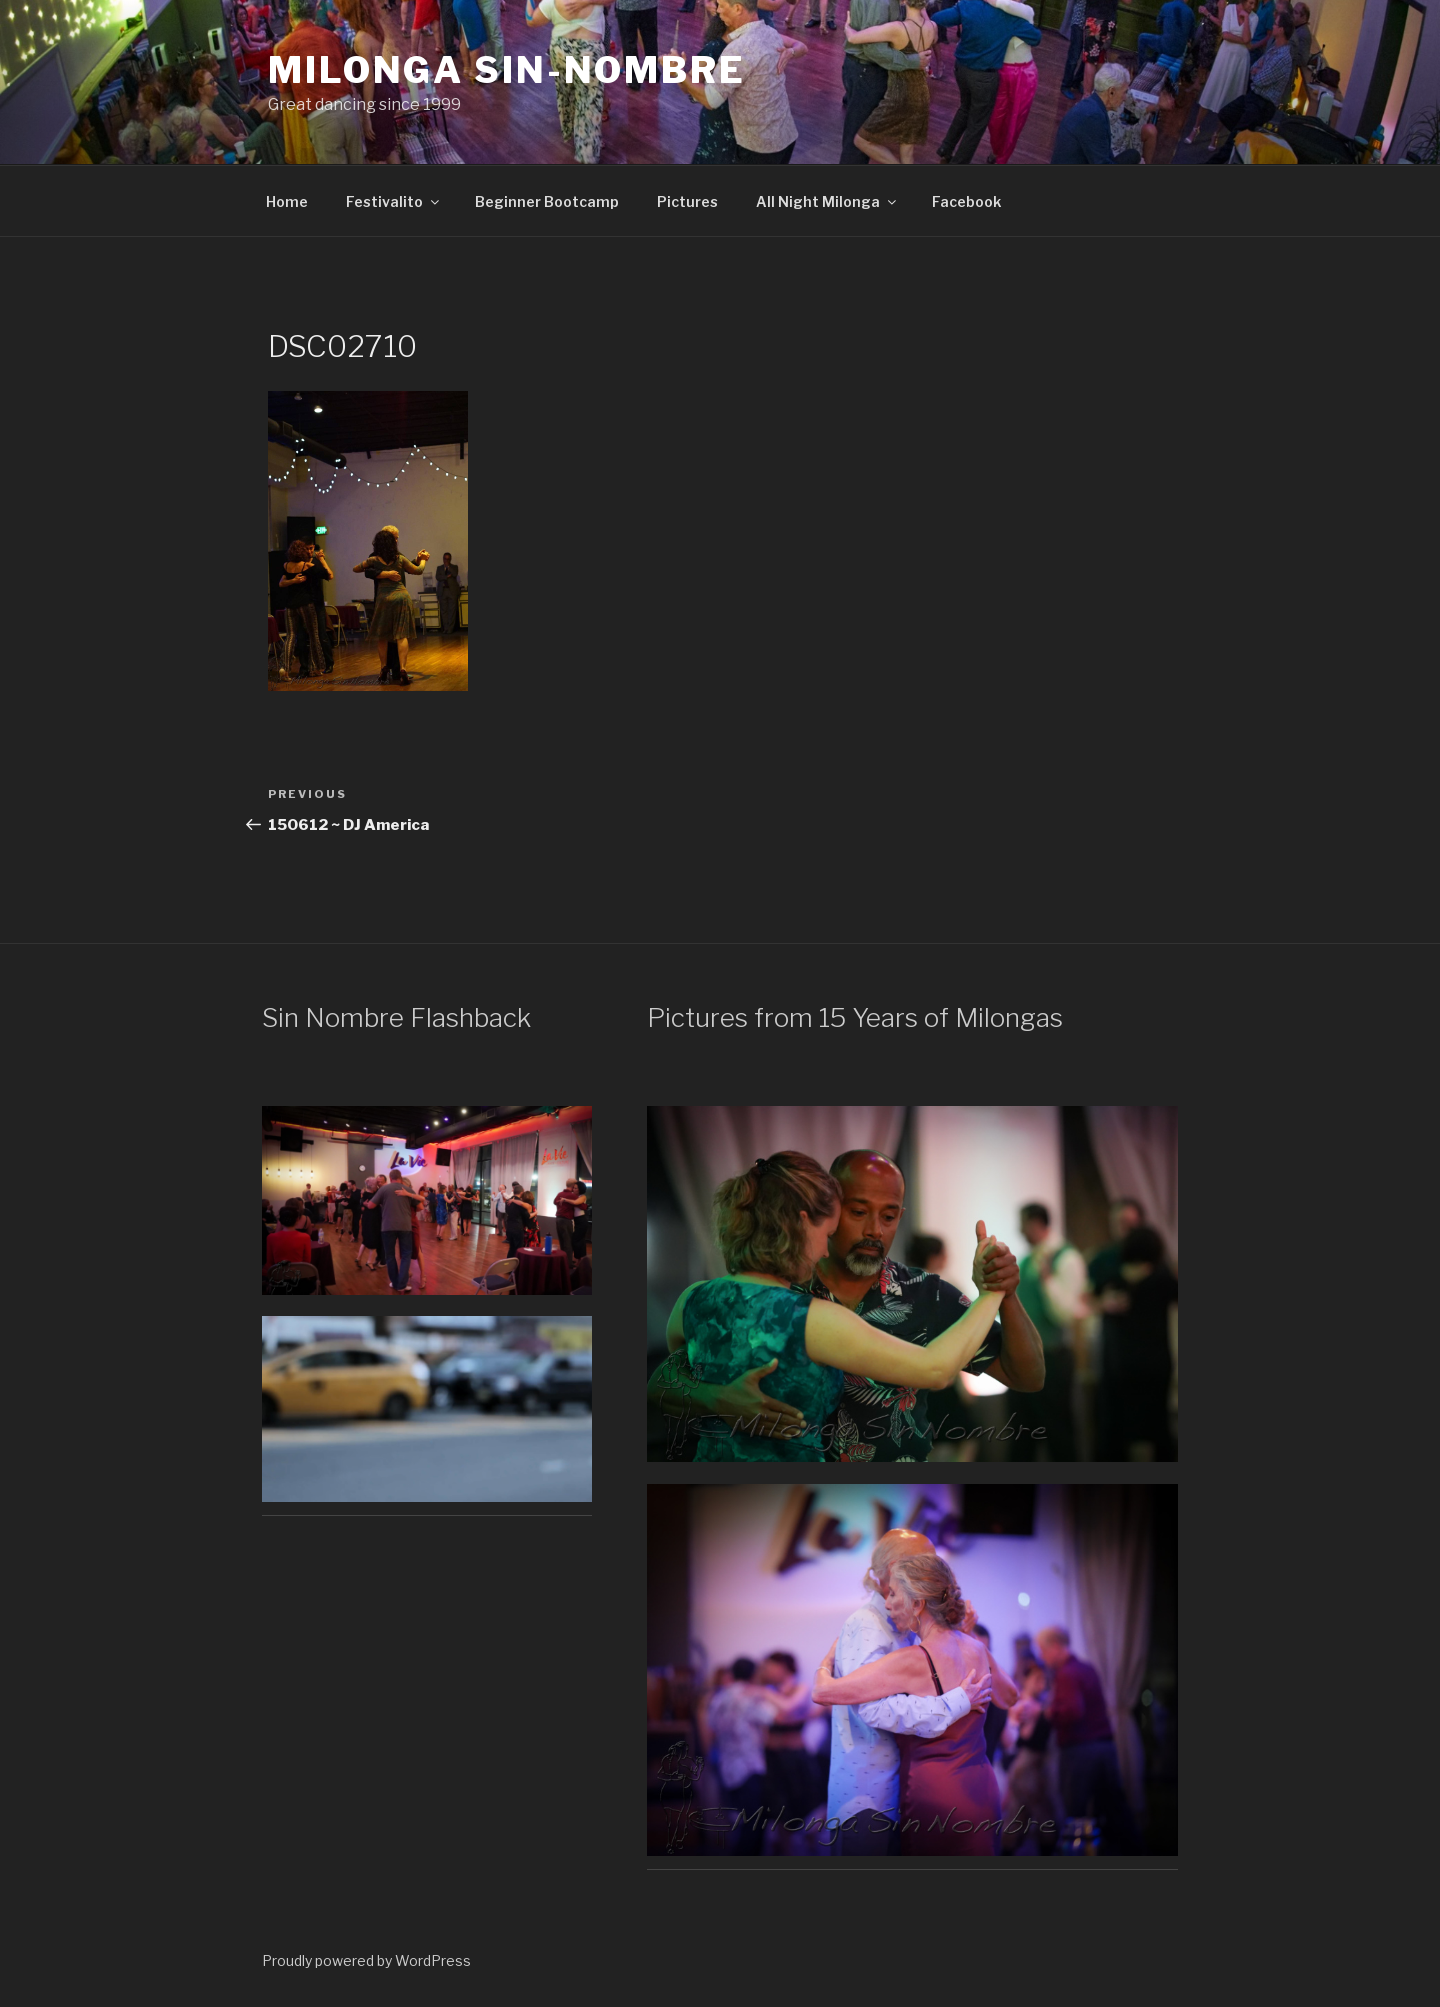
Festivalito (394, 201)
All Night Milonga (827, 201)
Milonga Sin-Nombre (507, 70)
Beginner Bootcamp (547, 201)
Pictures (687, 201)
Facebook (966, 201)
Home (287, 201)
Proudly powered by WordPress (366, 1960)
